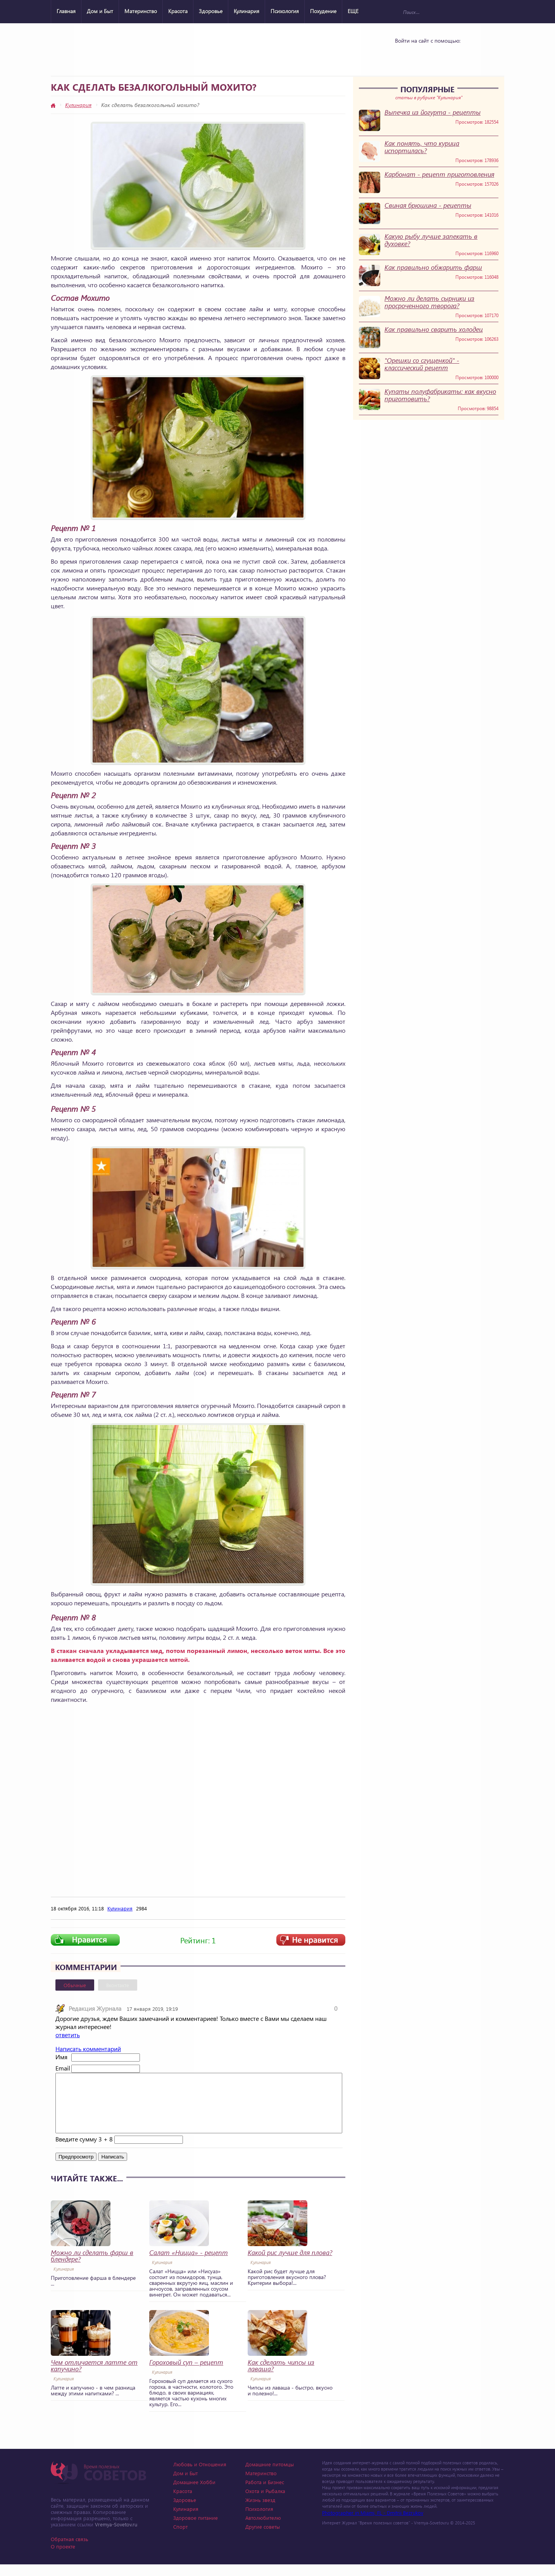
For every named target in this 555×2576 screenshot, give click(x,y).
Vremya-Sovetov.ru (116, 2536)
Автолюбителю (263, 2529)
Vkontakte (405, 55)
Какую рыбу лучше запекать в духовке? (430, 240)
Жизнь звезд (260, 2511)
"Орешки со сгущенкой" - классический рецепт (421, 364)
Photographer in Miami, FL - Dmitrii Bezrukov (372, 2524)
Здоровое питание (195, 2529)
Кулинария (246, 11)
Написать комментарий (88, 2049)
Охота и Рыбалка (265, 2502)
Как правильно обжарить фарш (433, 267)
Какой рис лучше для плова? (290, 2264)
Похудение (323, 11)
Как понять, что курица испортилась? (421, 147)
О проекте (63, 2558)
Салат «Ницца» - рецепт (188, 2264)
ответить (67, 2035)
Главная (66, 11)
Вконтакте (117, 1985)
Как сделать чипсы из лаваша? (281, 2377)
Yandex (425, 55)
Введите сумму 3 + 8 (84, 2150)
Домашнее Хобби (194, 2493)
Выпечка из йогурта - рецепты (432, 112)
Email (62, 2068)
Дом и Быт (100, 11)
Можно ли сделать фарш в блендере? (92, 2267)
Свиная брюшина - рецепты (427, 205)
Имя (61, 2057)
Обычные (75, 1985)
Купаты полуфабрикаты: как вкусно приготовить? (440, 395)
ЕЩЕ (353, 11)
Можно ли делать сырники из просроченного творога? (429, 302)
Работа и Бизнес (264, 2493)
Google (445, 55)
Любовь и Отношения (199, 2475)
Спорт (180, 2538)
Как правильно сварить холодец (433, 329)
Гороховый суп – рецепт (186, 2374)
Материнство (140, 11)
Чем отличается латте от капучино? (94, 2377)
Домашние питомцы (269, 2475)
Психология (285, 11)
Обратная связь (69, 2550)
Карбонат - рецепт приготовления (439, 174)
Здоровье (210, 11)
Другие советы (262, 2538)
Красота (178, 11)
